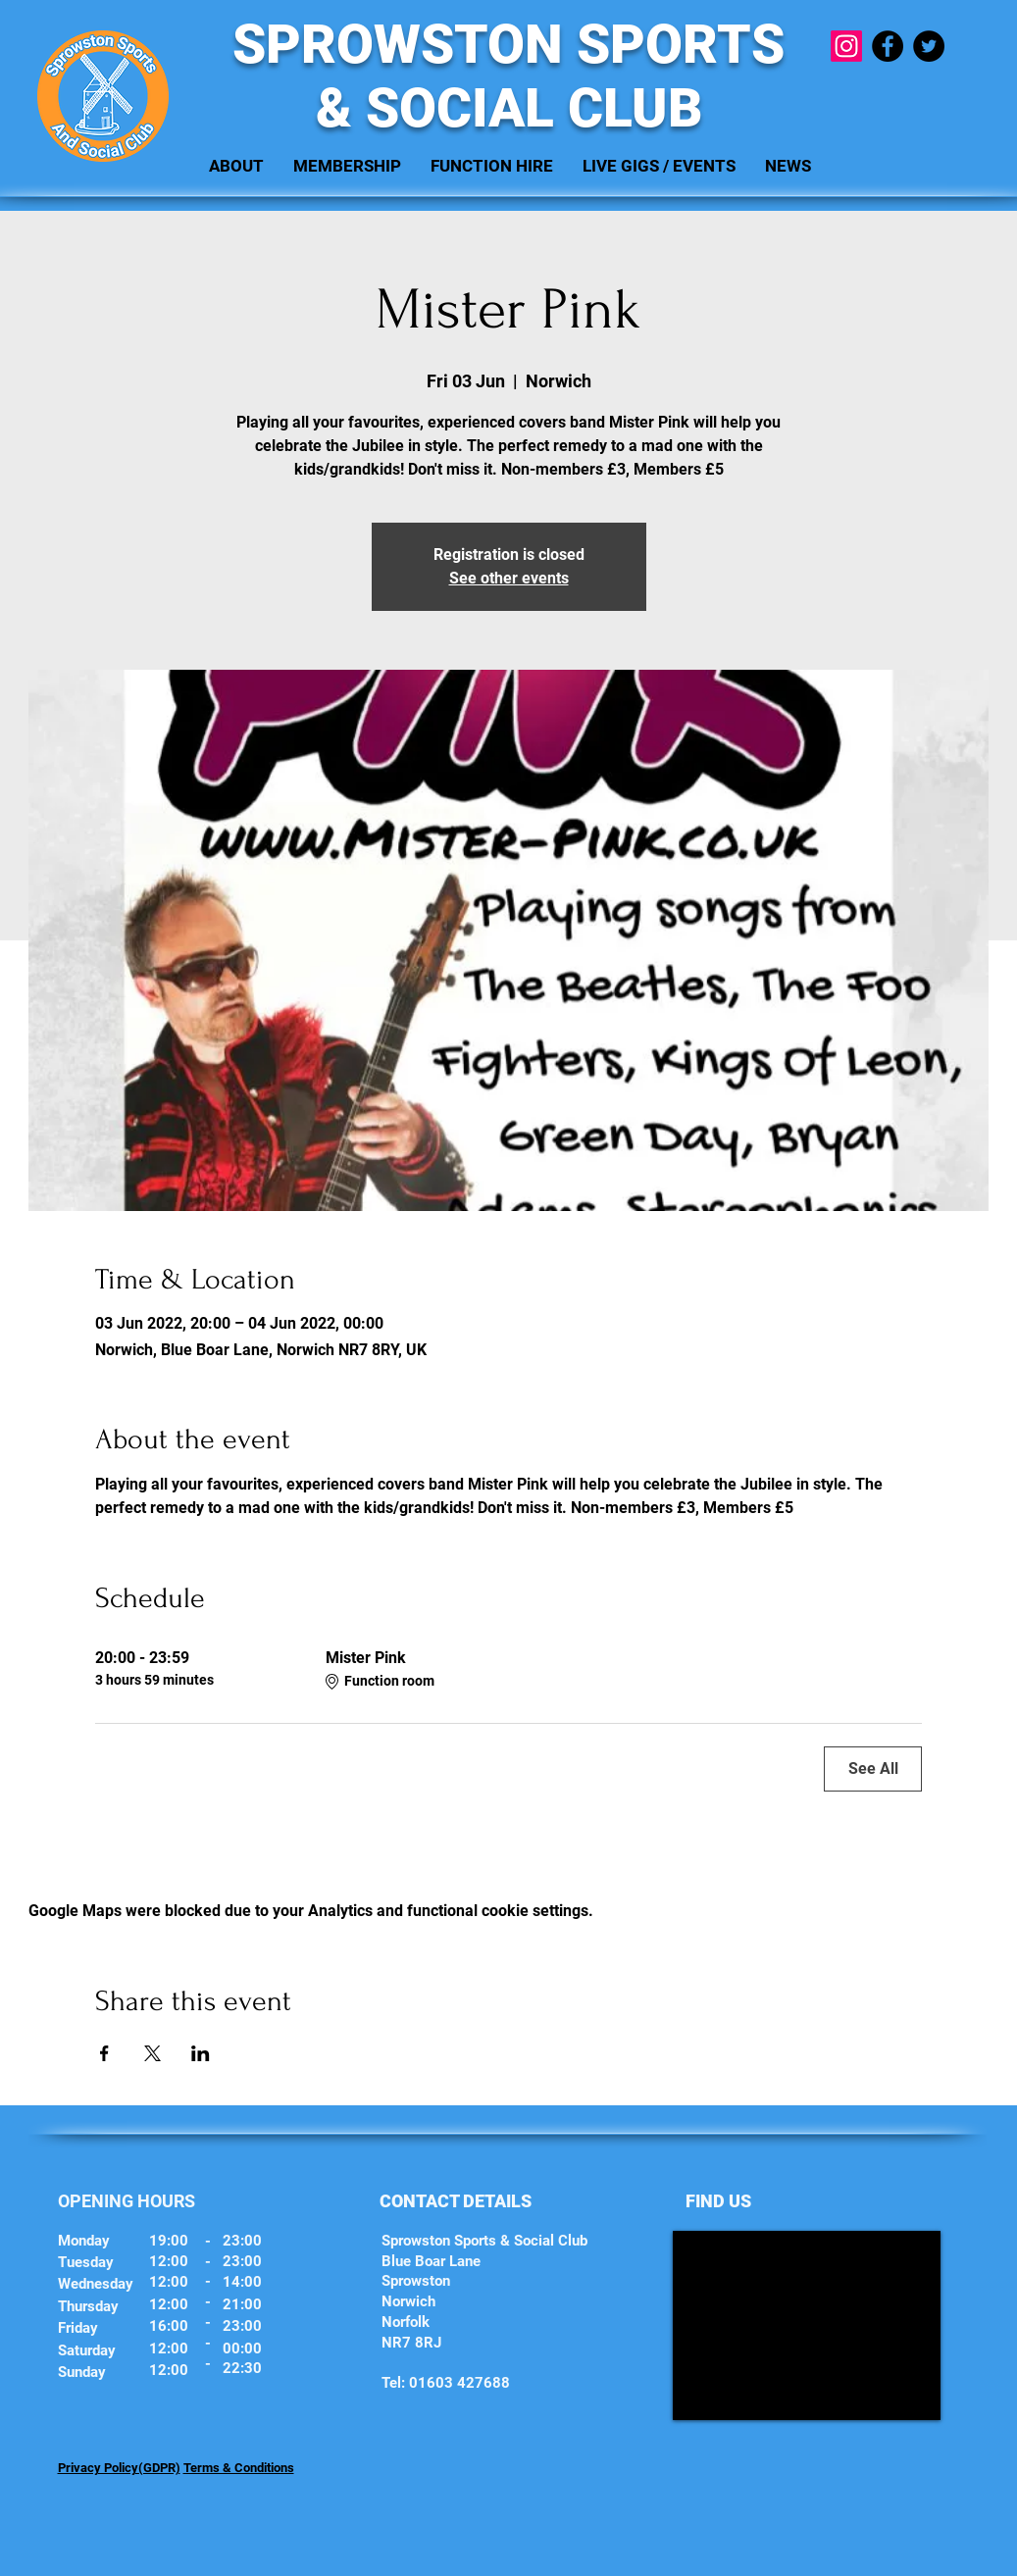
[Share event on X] (152, 2053)
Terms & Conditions (238, 2467)
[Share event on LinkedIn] (200, 2053)
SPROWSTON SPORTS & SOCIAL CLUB (508, 76)
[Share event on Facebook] (104, 2053)
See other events (509, 578)
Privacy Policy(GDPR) (119, 2467)
